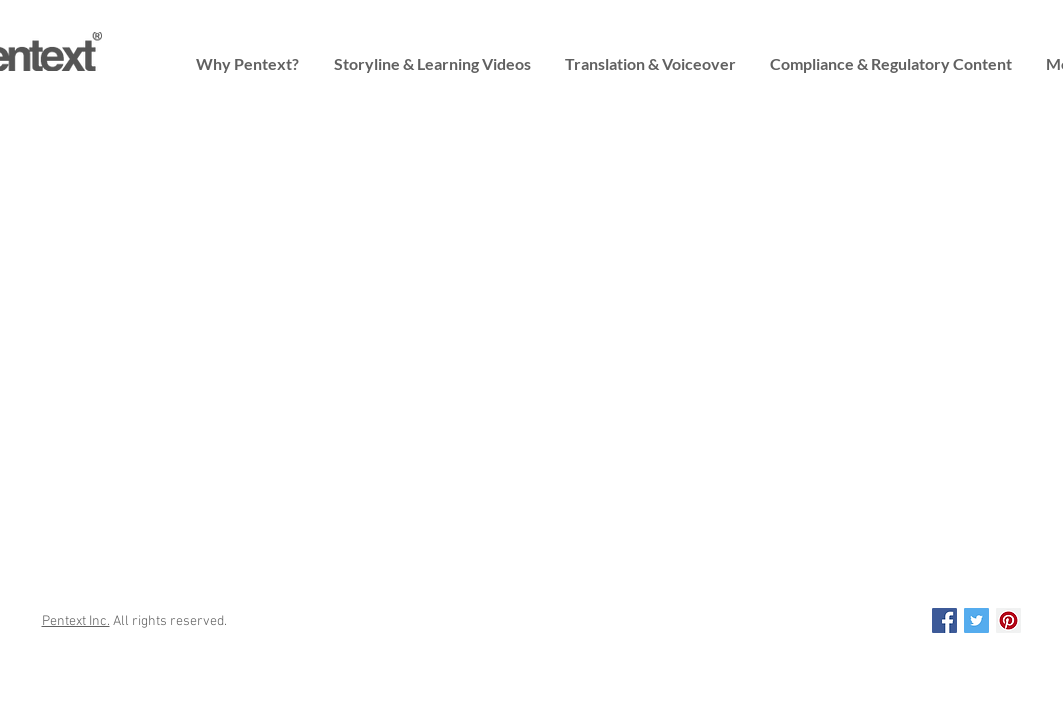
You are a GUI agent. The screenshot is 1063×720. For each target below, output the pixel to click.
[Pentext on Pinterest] (1008, 620)
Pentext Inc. (76, 621)
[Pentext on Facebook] (944, 620)
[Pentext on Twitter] (976, 620)
